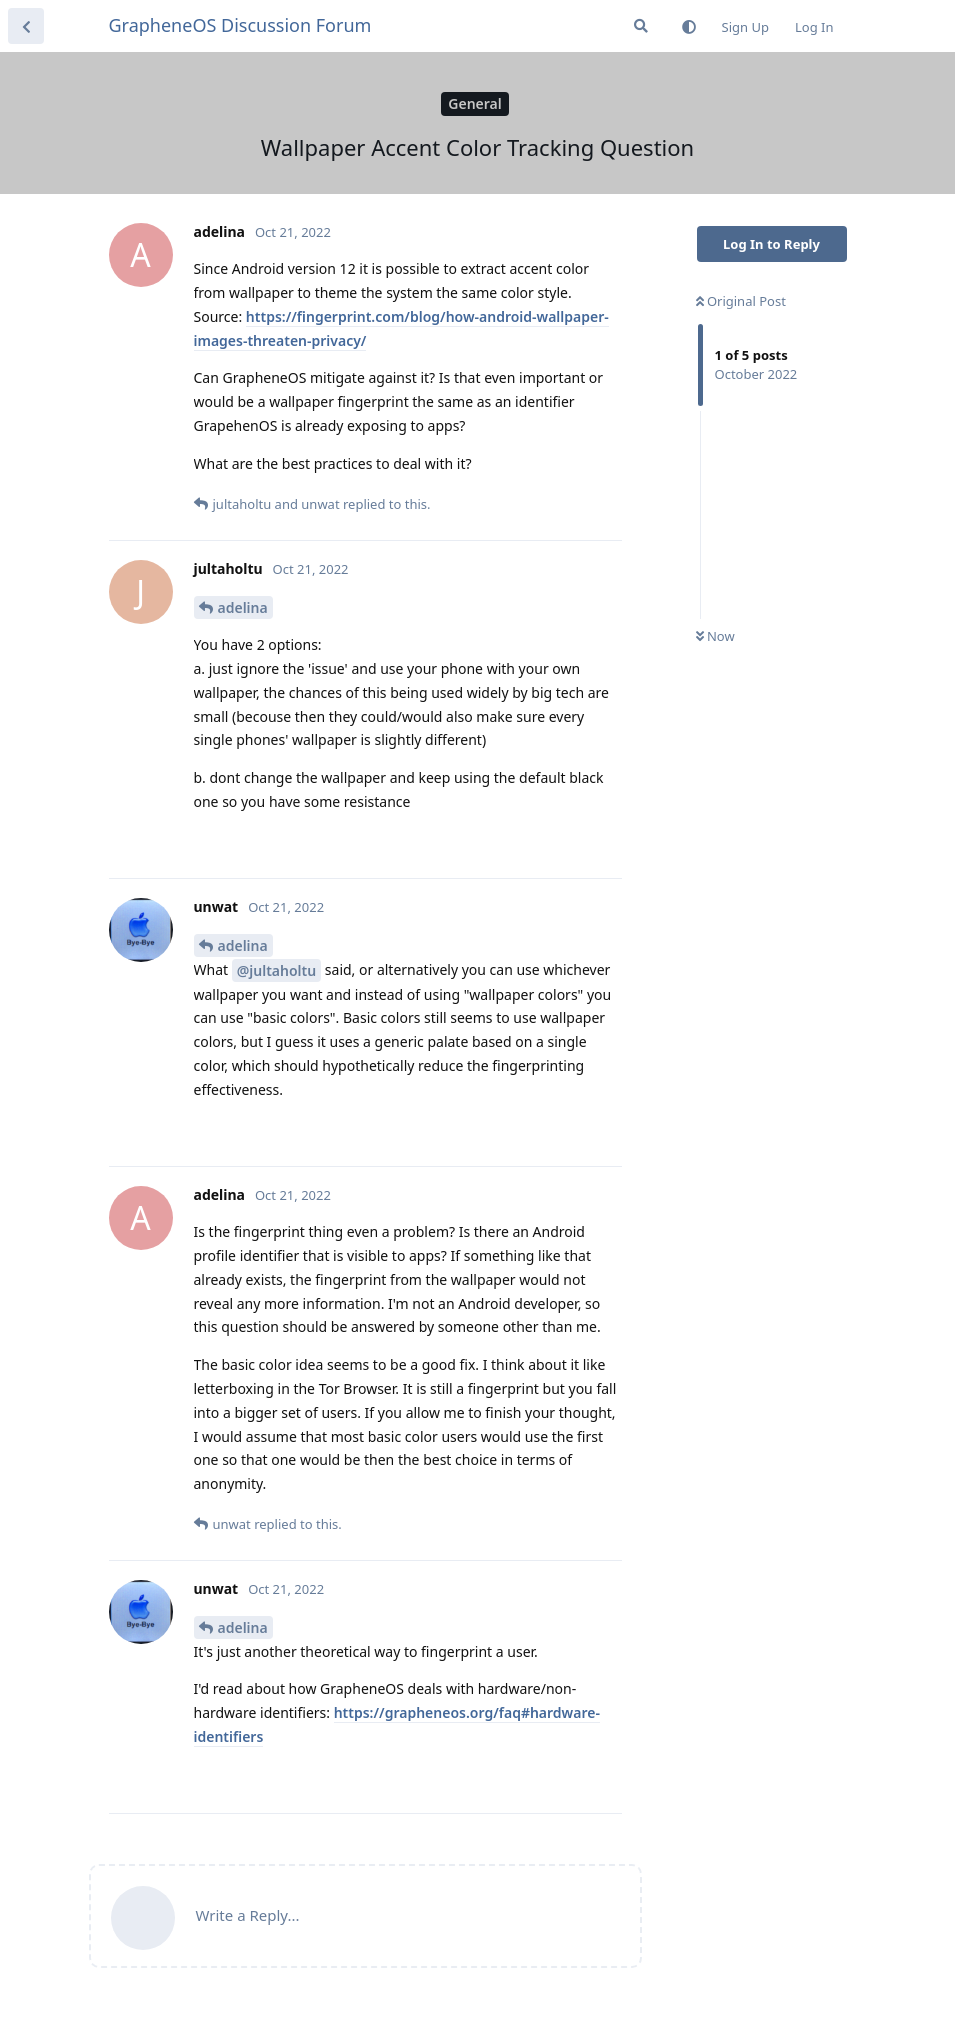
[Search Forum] (641, 26)
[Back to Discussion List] (26, 26)
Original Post (741, 301)
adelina (243, 607)
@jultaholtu (276, 970)
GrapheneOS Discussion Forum (240, 25)
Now (715, 636)
